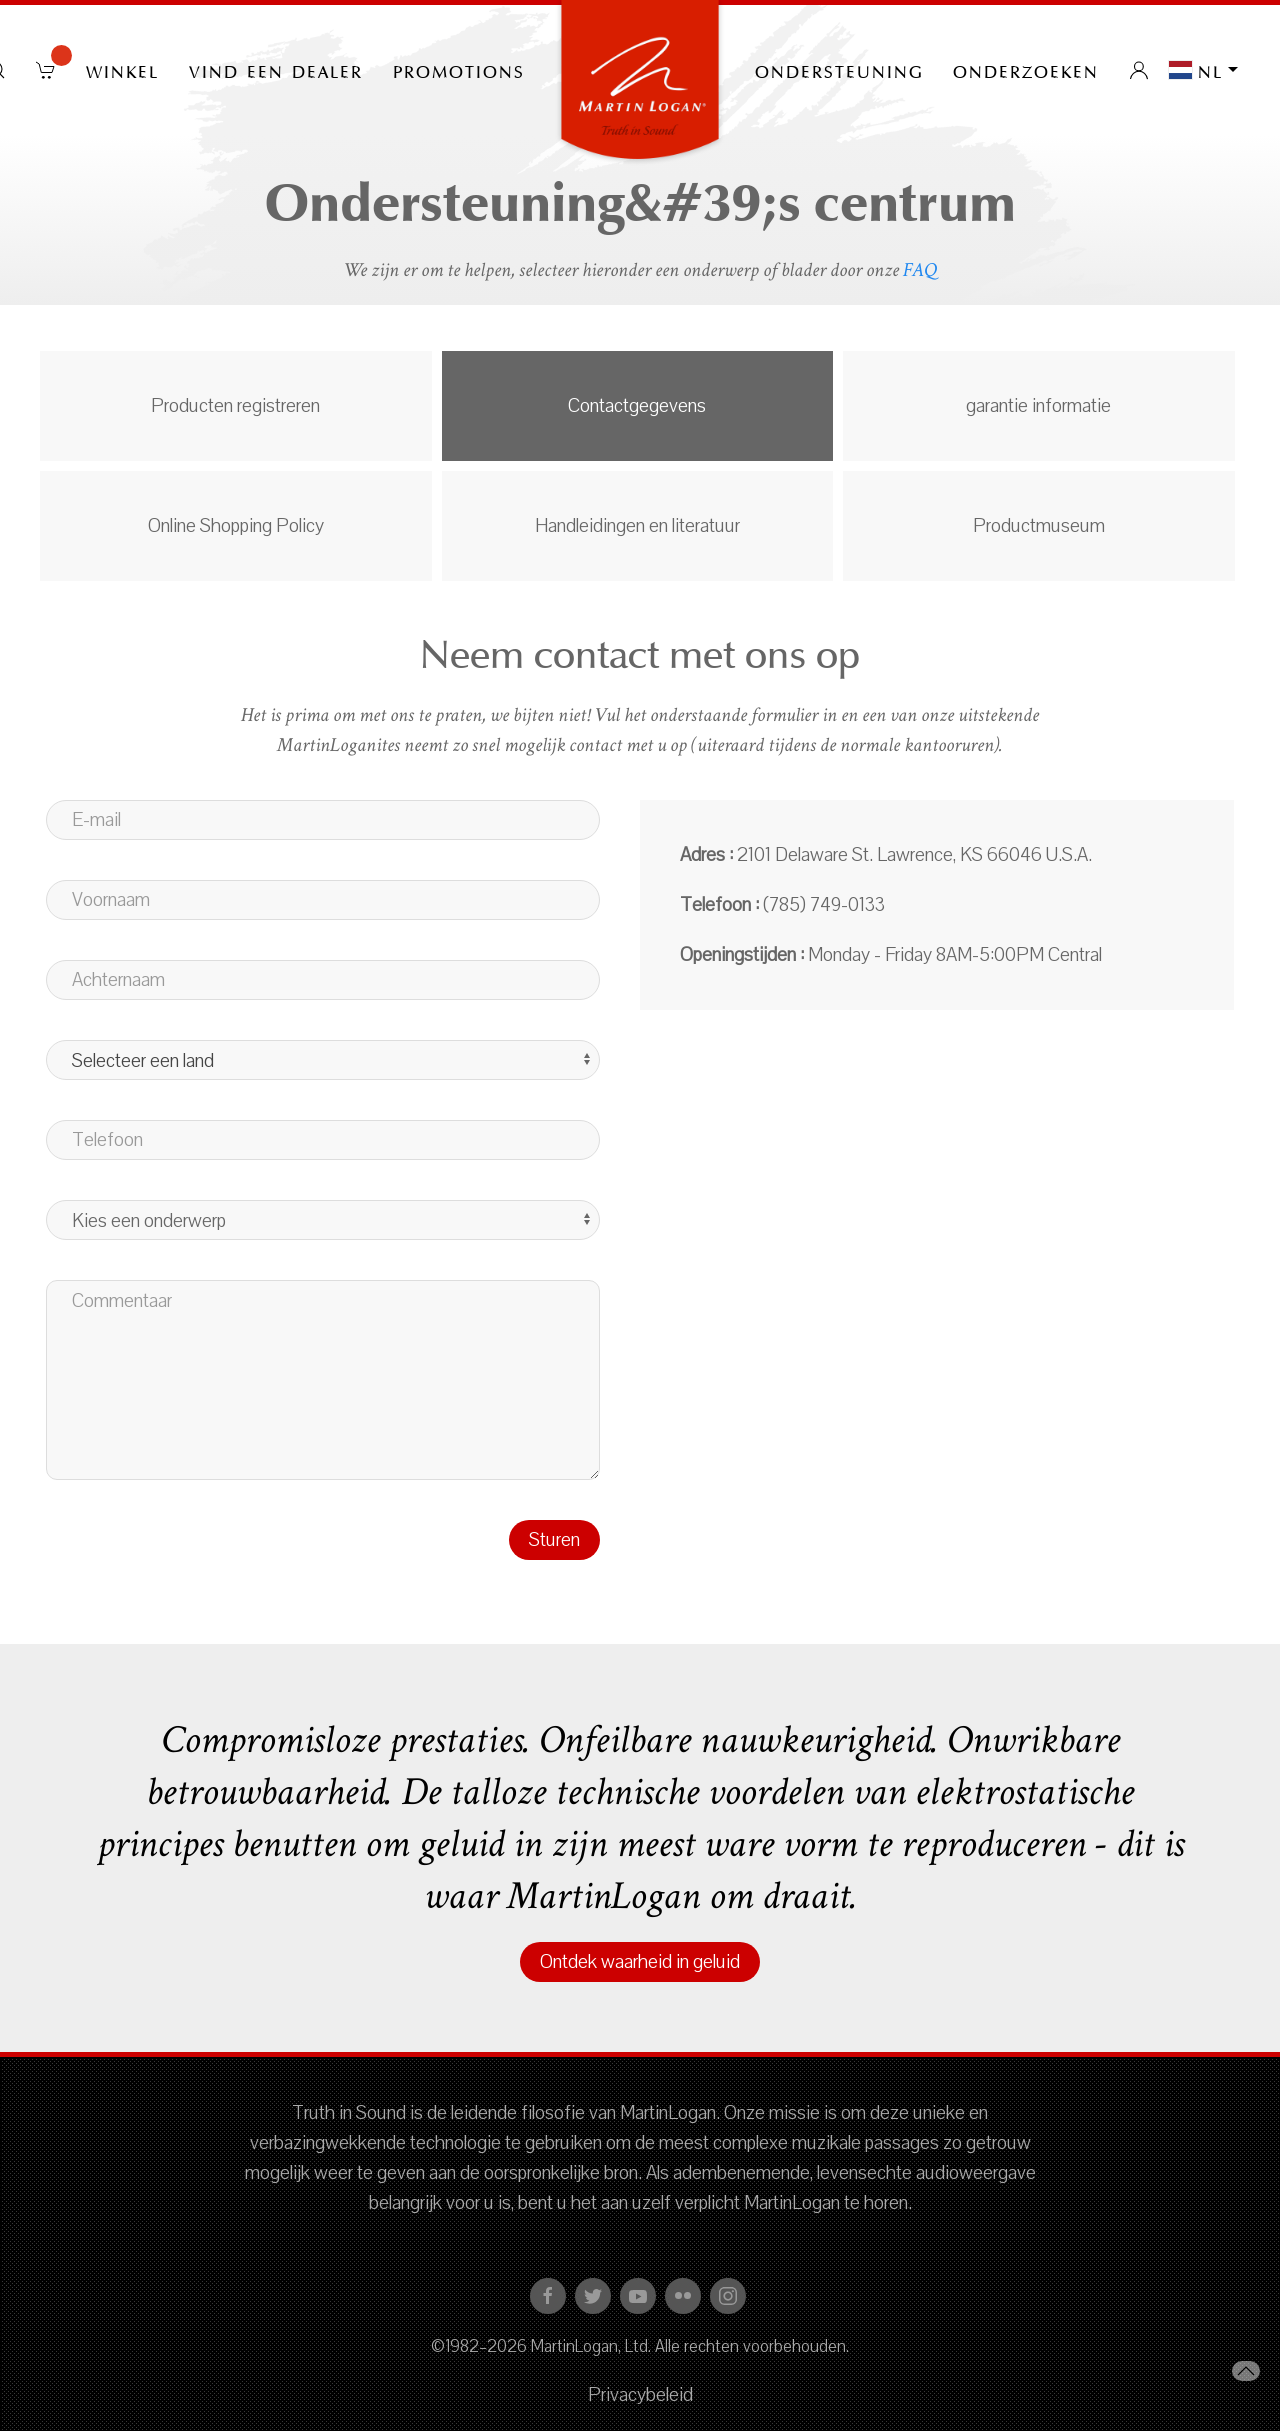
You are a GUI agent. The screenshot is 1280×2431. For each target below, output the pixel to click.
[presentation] (198, 1559)
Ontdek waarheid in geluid (640, 1962)
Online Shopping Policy (236, 526)
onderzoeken (1026, 70)
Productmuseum (1039, 526)
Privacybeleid (640, 2395)
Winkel (122, 70)
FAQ (920, 270)
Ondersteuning (839, 70)
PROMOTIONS (459, 70)
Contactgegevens (637, 406)
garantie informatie (1038, 406)
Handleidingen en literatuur (637, 526)
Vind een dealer (276, 70)
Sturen (554, 1540)
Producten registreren (235, 406)
